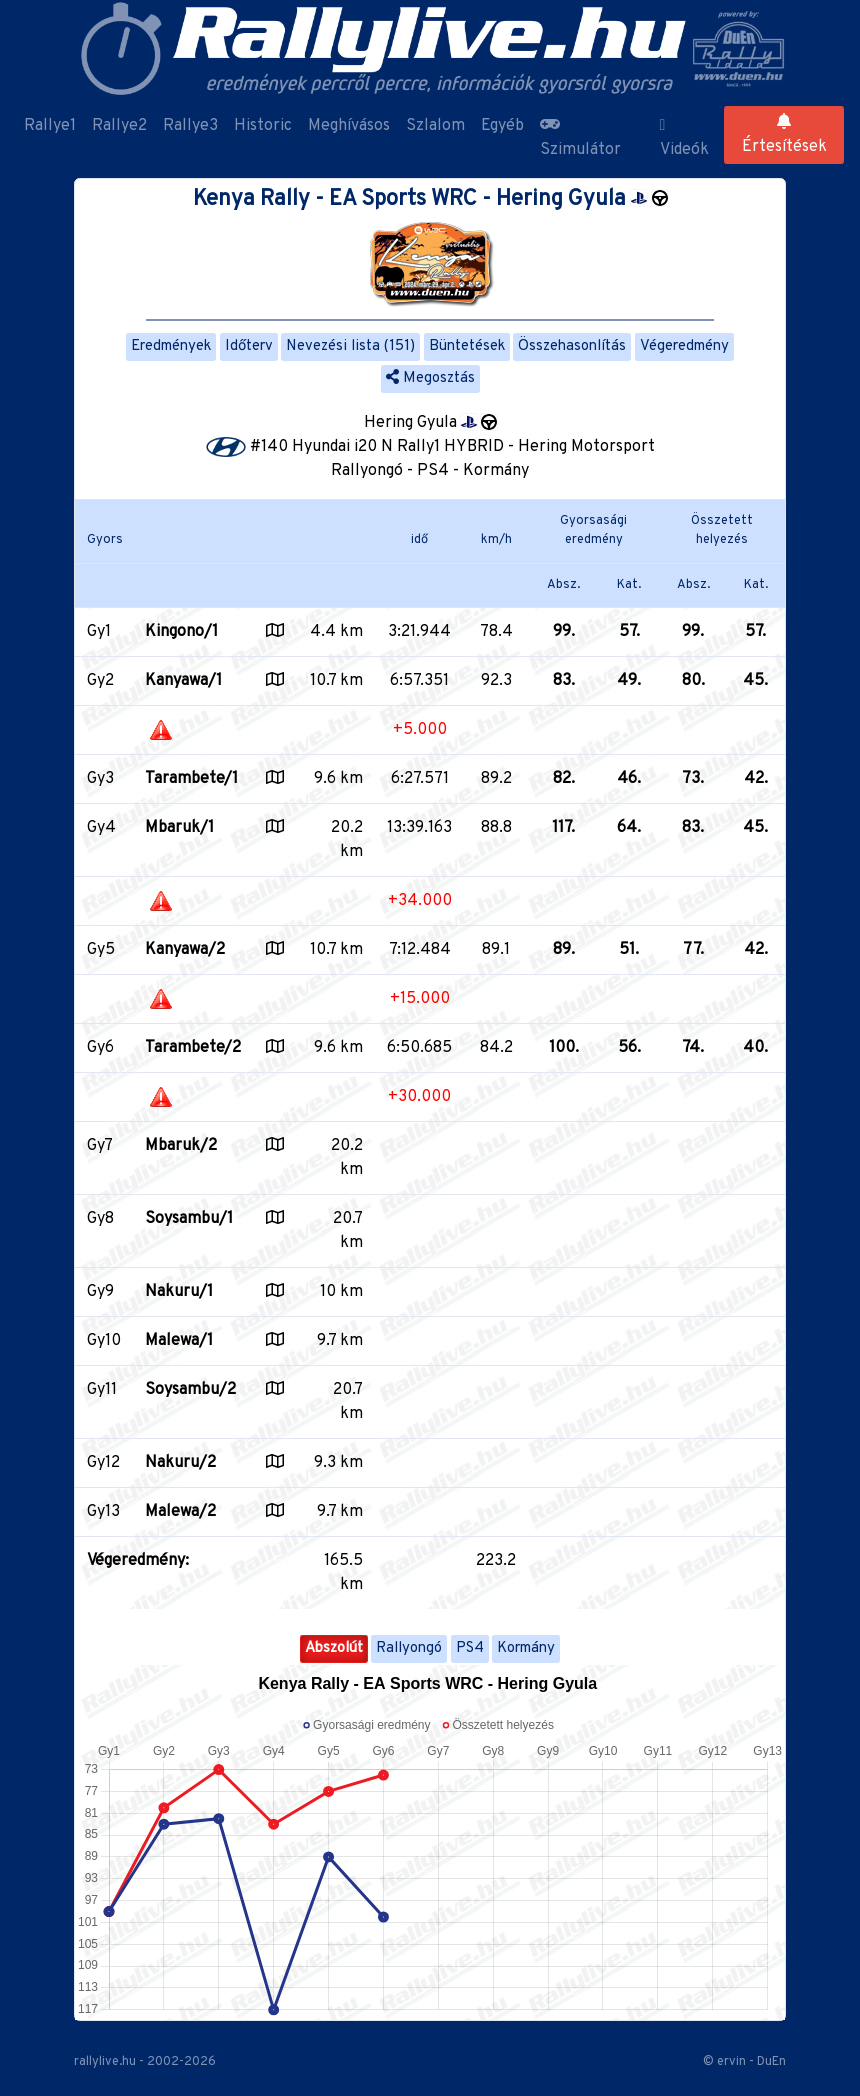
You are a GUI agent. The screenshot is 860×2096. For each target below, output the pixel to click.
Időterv (249, 346)
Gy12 (103, 1463)
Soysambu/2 (190, 1390)
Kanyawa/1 (183, 681)
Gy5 (101, 950)
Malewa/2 (180, 1512)
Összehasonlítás (572, 346)
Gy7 (100, 1146)
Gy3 (100, 779)
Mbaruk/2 (181, 1146)
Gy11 (102, 1390)
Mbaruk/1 (179, 828)
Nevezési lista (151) (350, 346)
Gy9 (100, 1292)
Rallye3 (190, 126)
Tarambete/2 (193, 1048)
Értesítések (784, 135)
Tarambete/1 (191, 779)
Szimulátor (580, 138)
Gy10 (104, 1341)
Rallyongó (409, 1648)
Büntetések (467, 346)
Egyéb (502, 126)
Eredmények (171, 346)
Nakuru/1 (179, 1292)
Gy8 (100, 1219)
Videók (684, 138)
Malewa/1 (179, 1341)
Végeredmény (684, 346)
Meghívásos (349, 126)
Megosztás (430, 378)
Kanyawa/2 (185, 950)
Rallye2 (119, 126)
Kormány (526, 1648)
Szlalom (435, 126)
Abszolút (334, 1648)
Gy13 (103, 1512)
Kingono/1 (181, 632)
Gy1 (99, 632)
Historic (263, 126)
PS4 (470, 1648)
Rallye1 (50, 126)
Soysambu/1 (189, 1219)
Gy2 (100, 681)
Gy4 (101, 828)
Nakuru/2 (180, 1463)
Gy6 (100, 1048)
